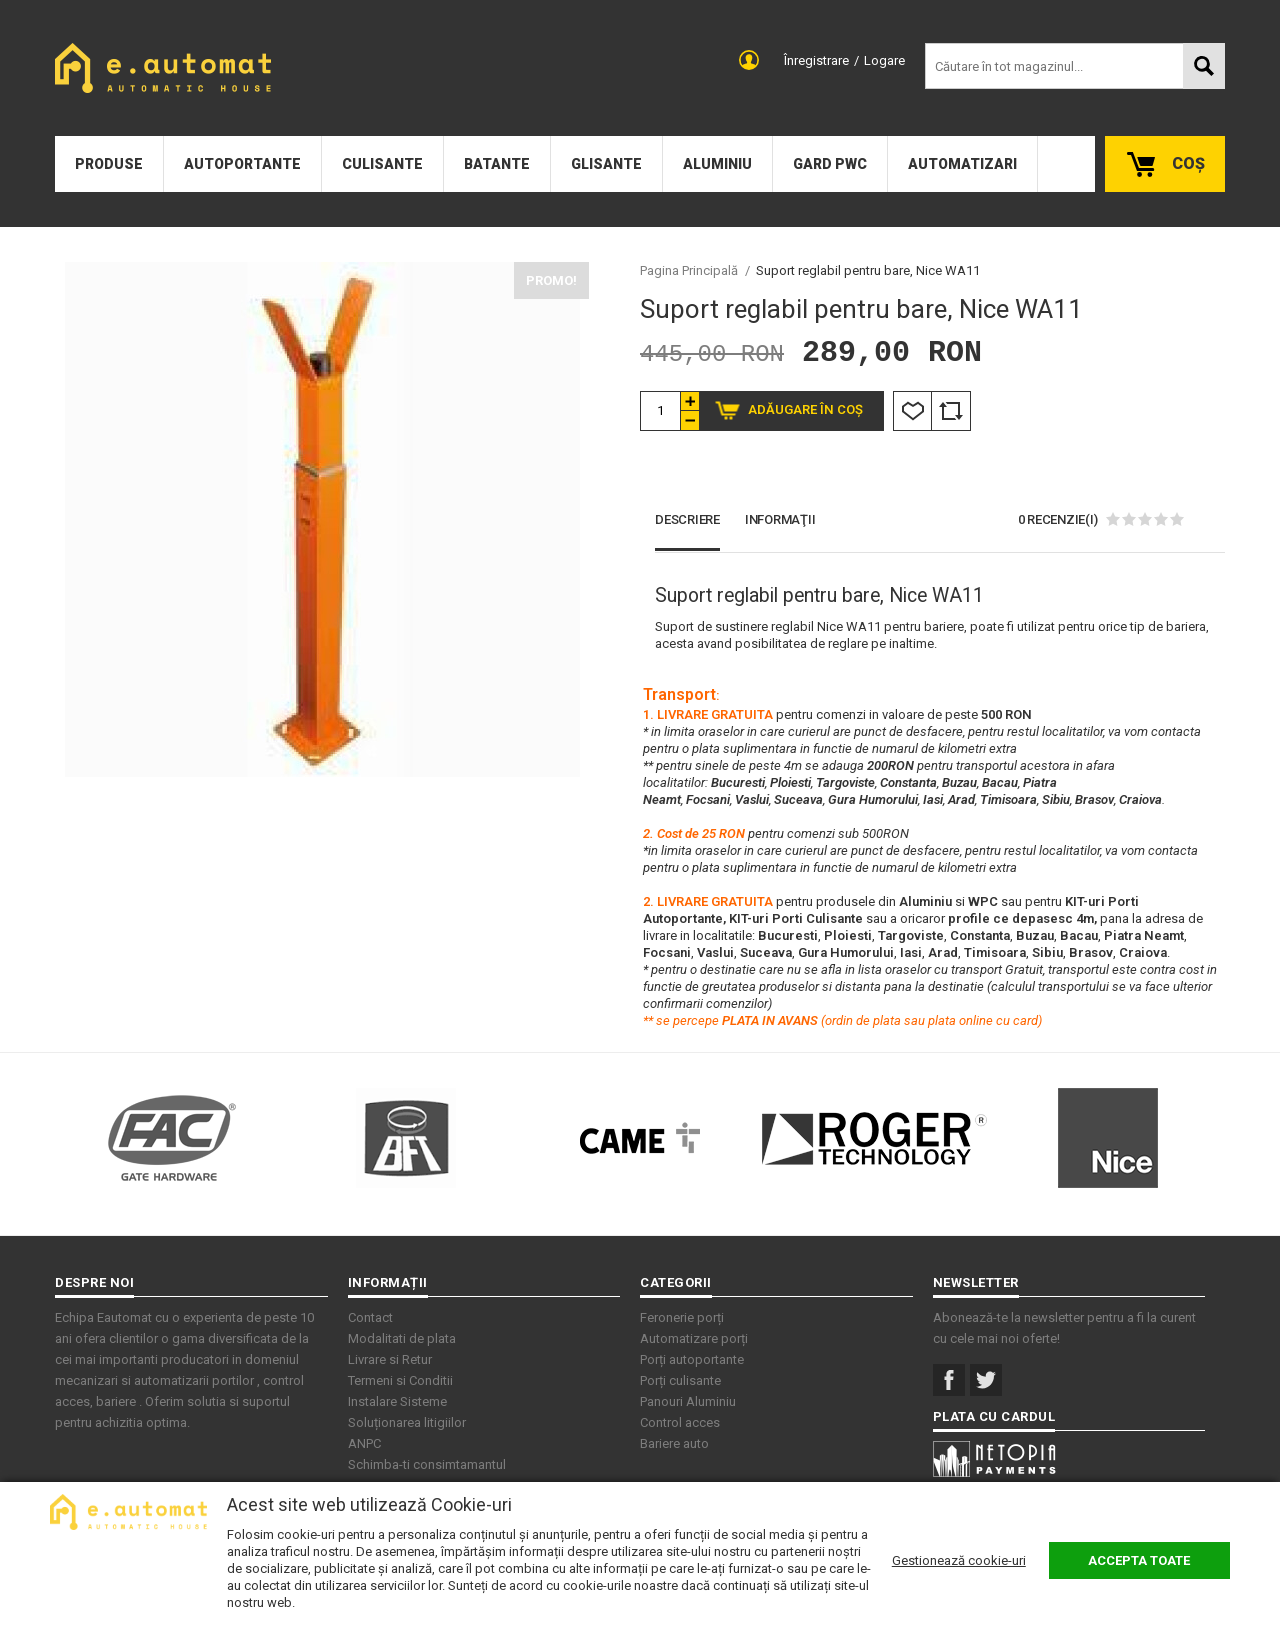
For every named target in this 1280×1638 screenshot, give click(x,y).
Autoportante (242, 164)
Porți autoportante (692, 1359)
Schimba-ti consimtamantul (427, 1464)
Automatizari (962, 164)
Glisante (606, 164)
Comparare (951, 411)
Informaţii (780, 519)
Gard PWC (830, 164)
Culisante (382, 164)
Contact (370, 1317)
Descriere (687, 519)
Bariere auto (674, 1443)
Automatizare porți (694, 1338)
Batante (497, 164)
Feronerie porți (682, 1317)
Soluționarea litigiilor (407, 1422)
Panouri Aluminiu (688, 1401)
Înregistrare (816, 60)
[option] (322, 519)
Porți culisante (680, 1380)
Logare (884, 60)
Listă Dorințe (912, 411)
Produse (109, 164)
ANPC (364, 1443)
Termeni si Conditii (400, 1380)
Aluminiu (717, 164)
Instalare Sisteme (397, 1401)
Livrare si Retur (390, 1359)
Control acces (680, 1422)
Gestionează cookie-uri (959, 1560)
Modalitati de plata (402, 1338)
